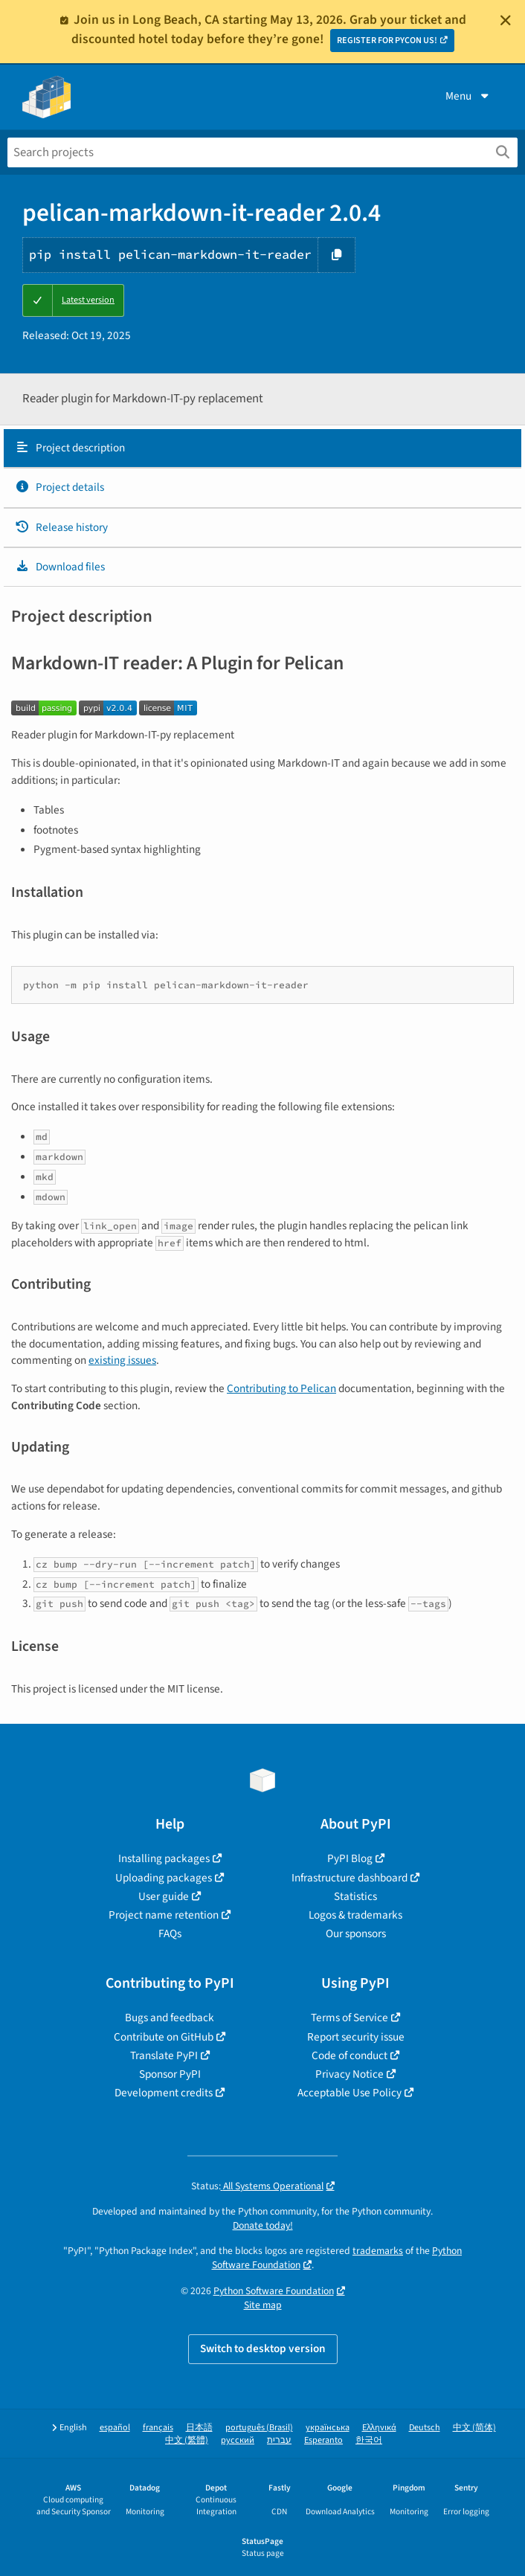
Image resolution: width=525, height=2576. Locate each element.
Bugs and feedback (169, 2017)
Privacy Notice (349, 2074)
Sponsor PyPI (170, 2074)
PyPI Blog (350, 1858)
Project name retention (164, 1915)
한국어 (368, 2440)
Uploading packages (163, 1878)
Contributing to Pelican (281, 1388)
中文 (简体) (474, 2427)
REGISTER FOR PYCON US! (387, 40)
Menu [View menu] (468, 96)
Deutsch (424, 2427)
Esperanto (323, 2440)
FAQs (169, 1933)
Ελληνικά (379, 2427)
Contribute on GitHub (163, 2037)
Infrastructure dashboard (350, 1878)
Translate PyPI (164, 2055)
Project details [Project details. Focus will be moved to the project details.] (59, 487)
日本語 (199, 2427)
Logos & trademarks (355, 1915)
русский (237, 2440)
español (115, 2427)
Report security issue (356, 2037)
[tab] (262, 448)
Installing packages (164, 1858)
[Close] (505, 20)
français (158, 2427)
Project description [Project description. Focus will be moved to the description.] (70, 447)
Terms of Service (349, 2017)
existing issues (122, 1360)
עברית (279, 2440)
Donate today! (263, 2225)
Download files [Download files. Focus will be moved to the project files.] (60, 566)
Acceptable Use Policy (349, 2092)
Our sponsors (356, 1933)
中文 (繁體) (186, 2440)
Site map (263, 2305)
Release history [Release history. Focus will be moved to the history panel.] (61, 527)
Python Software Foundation (273, 2291)
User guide (163, 1896)
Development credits (164, 2092)
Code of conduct (349, 2055)
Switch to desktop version (263, 2348)
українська (328, 2427)
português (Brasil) (259, 2427)
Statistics (355, 1896)
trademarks (377, 2251)
